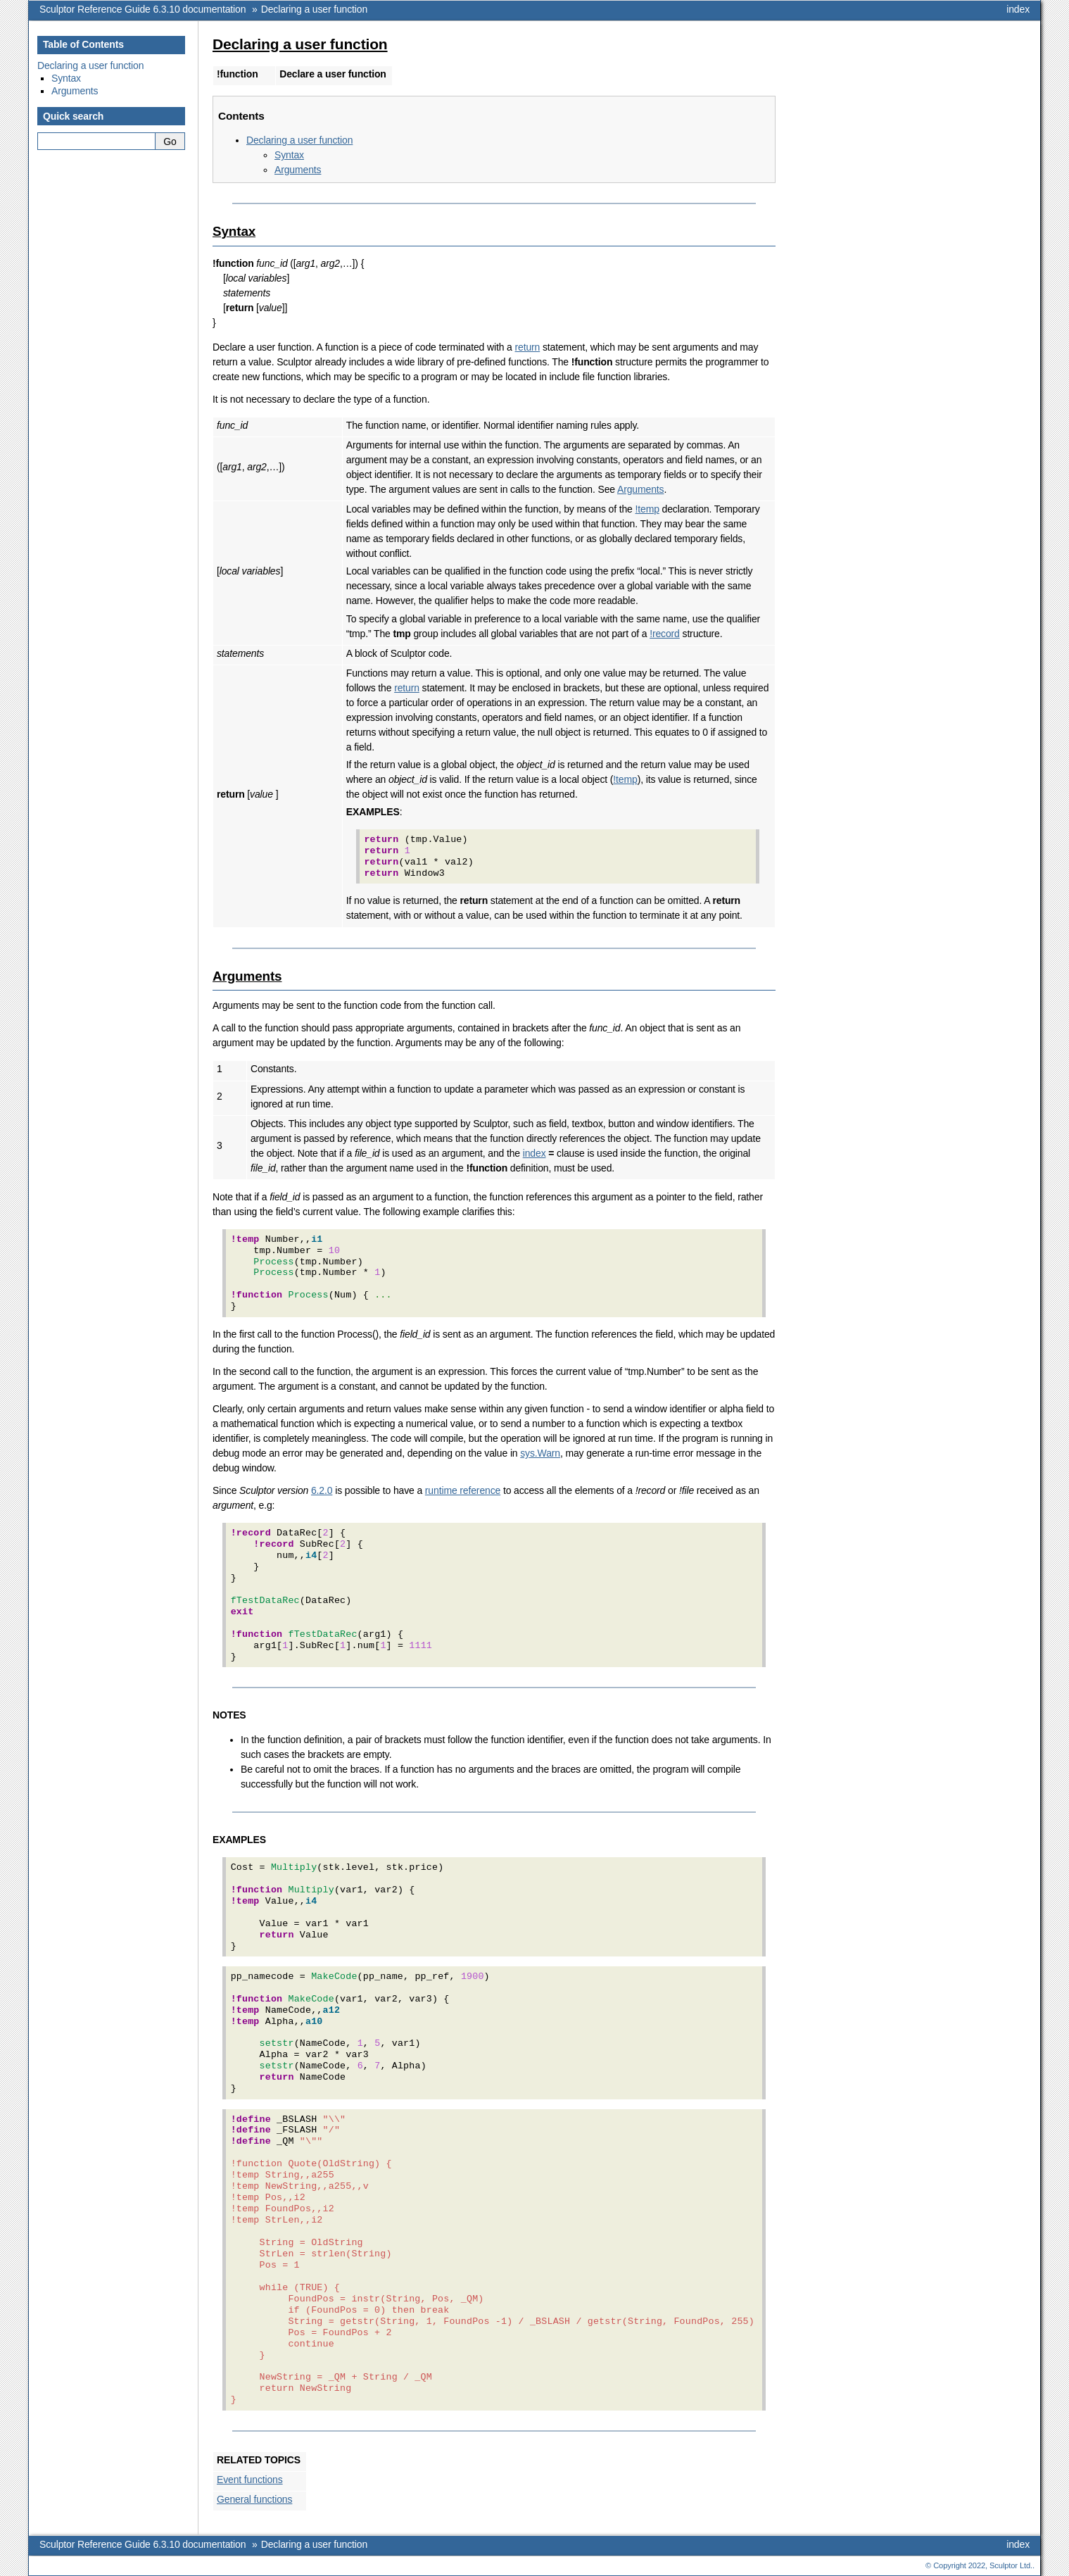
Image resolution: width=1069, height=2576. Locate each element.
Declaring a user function (314, 9)
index (1018, 9)
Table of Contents (83, 44)
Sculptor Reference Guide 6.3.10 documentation (142, 9)
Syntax (289, 155)
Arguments (297, 169)
